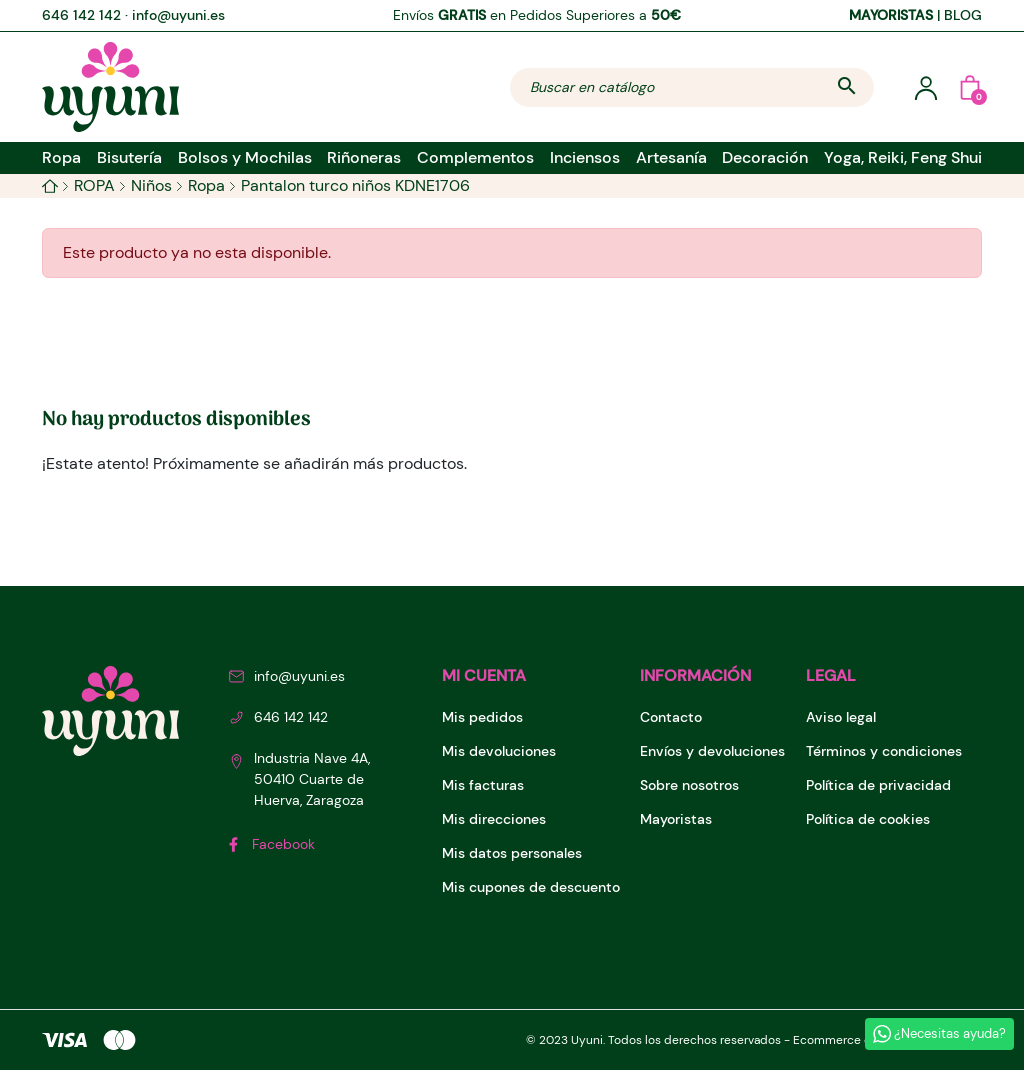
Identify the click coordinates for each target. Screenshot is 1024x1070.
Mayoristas (676, 819)
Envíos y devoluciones (712, 751)
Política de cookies (868, 819)
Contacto (671, 717)
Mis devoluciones (499, 751)
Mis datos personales (512, 853)
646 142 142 (81, 15)
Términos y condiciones (884, 751)
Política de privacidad (878, 785)
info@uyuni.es (178, 15)
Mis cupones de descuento (531, 887)
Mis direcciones (494, 819)
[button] (970, 87)
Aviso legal (841, 717)
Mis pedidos (482, 717)
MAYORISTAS (891, 15)
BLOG (963, 15)
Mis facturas (483, 785)
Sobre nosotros (689, 785)
